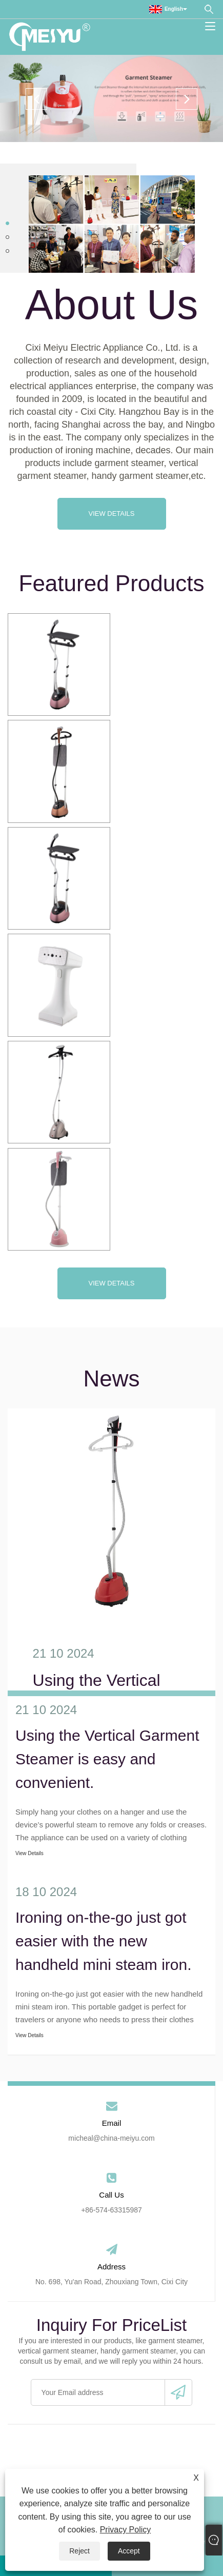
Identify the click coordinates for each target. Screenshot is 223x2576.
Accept (129, 2551)
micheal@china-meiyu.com (111, 2138)
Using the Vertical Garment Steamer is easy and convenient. (107, 1759)
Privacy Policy (125, 2529)
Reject (79, 2551)
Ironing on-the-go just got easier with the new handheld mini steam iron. (103, 1941)
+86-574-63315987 (111, 2210)
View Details (111, 513)
